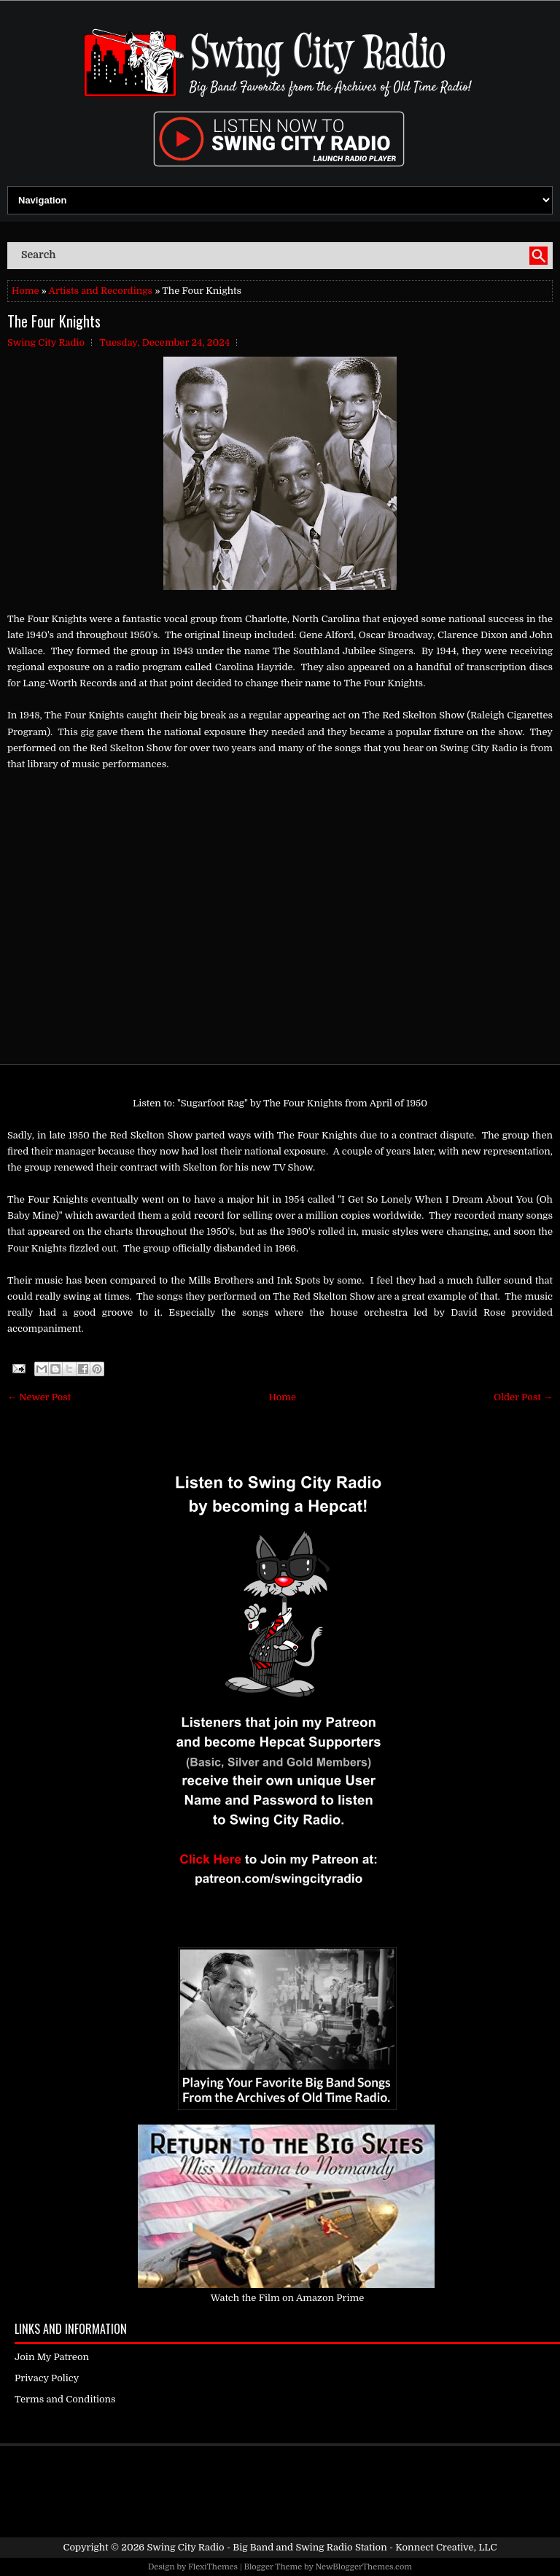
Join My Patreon (52, 2356)
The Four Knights (54, 321)
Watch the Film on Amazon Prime (288, 2297)
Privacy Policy (47, 2378)
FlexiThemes (213, 2567)
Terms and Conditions (65, 2399)
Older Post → (523, 1397)
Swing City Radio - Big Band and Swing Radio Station (266, 2547)
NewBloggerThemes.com (363, 2567)
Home (25, 290)
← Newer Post (39, 1397)
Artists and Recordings (100, 290)
